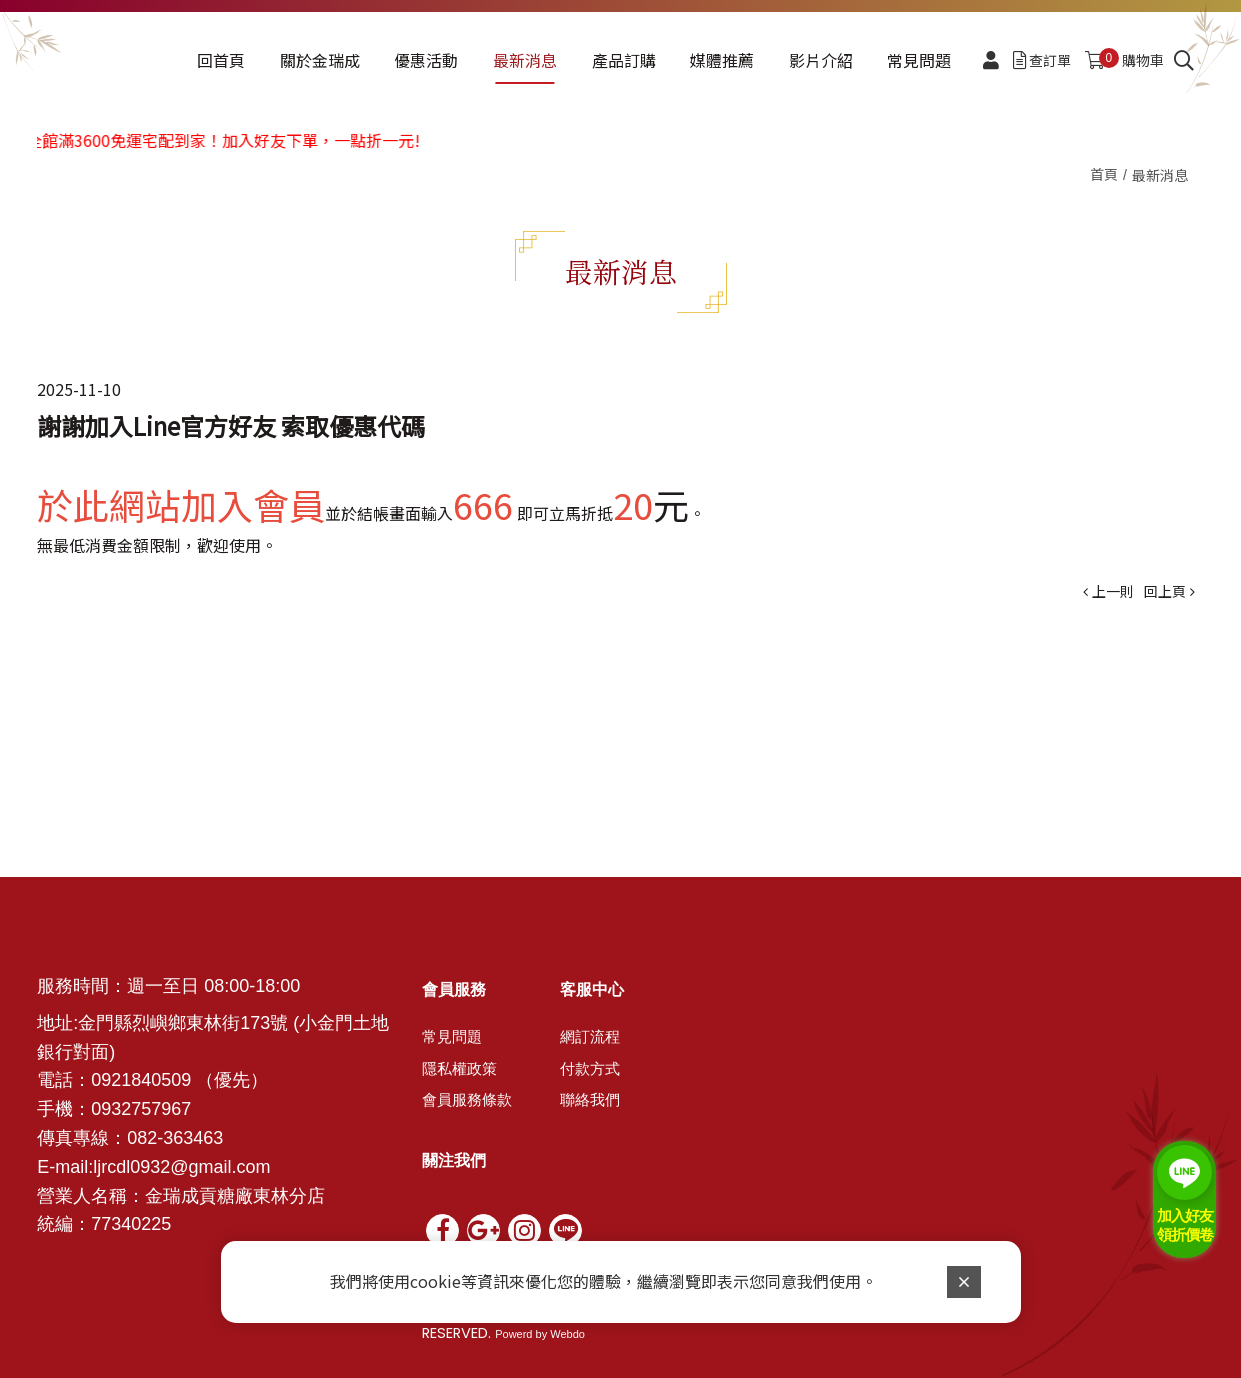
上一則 (1113, 591)
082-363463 (175, 1138)
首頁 (1104, 174)
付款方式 (590, 1069)
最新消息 (1160, 175)
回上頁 (1165, 591)
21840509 (151, 1080)
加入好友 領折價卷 (1185, 1225)
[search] (1184, 61)
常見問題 (452, 1037)
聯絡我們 (590, 1100)
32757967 (151, 1109)
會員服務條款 (467, 1100)
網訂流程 (590, 1037)
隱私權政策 (459, 1069)
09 (101, 1109)
